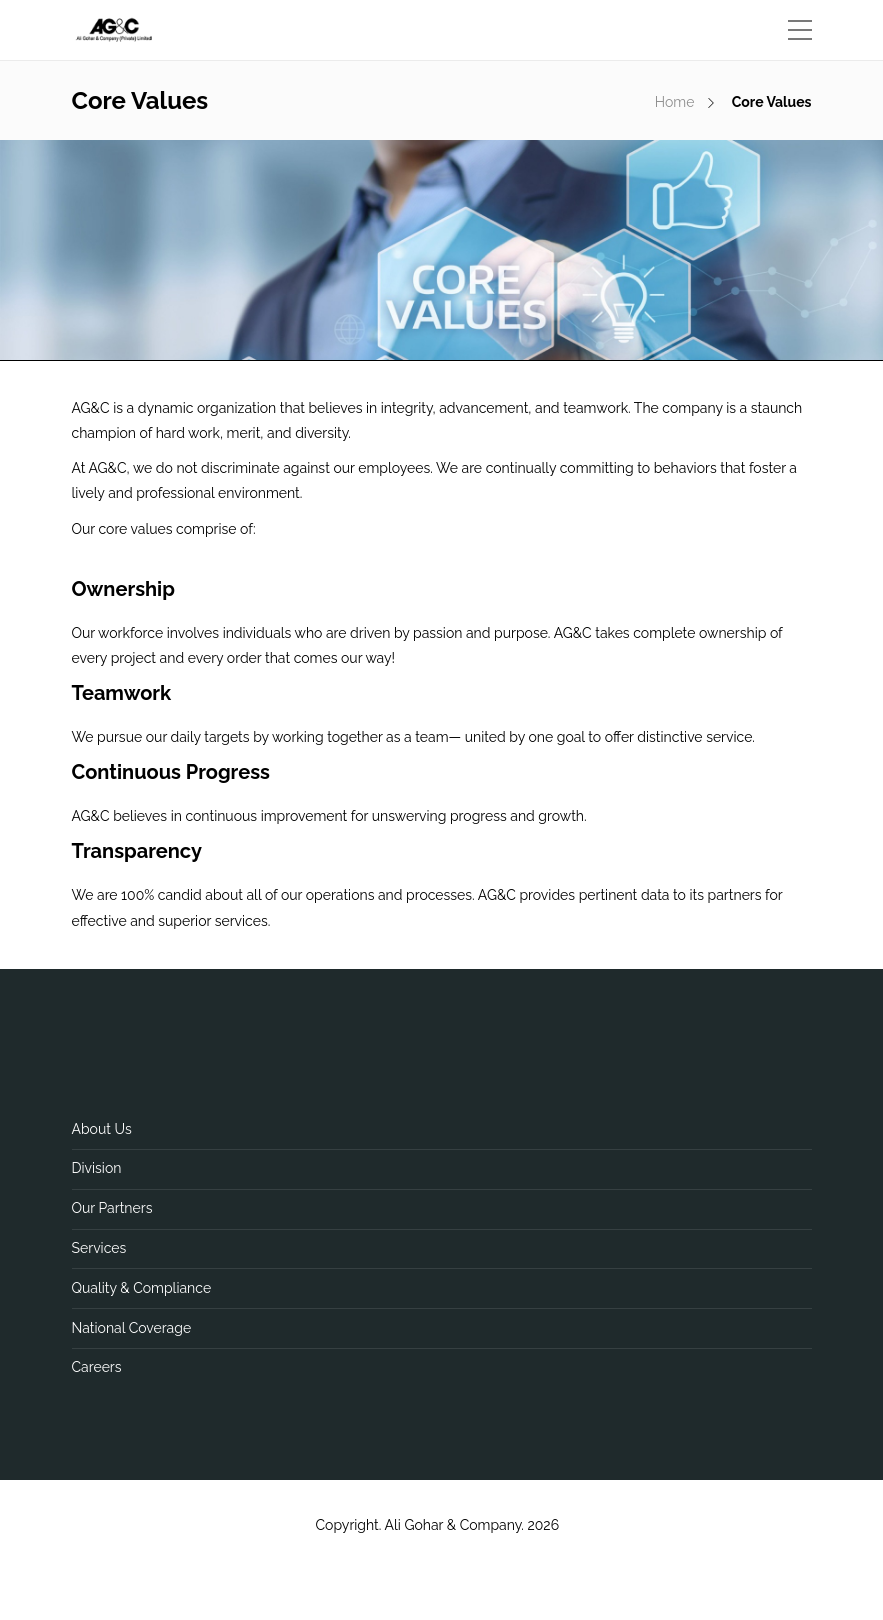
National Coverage (132, 1328)
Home (675, 102)
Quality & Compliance (142, 1288)
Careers (97, 1367)
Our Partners (112, 1208)
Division (97, 1168)
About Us (102, 1129)
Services (99, 1248)
